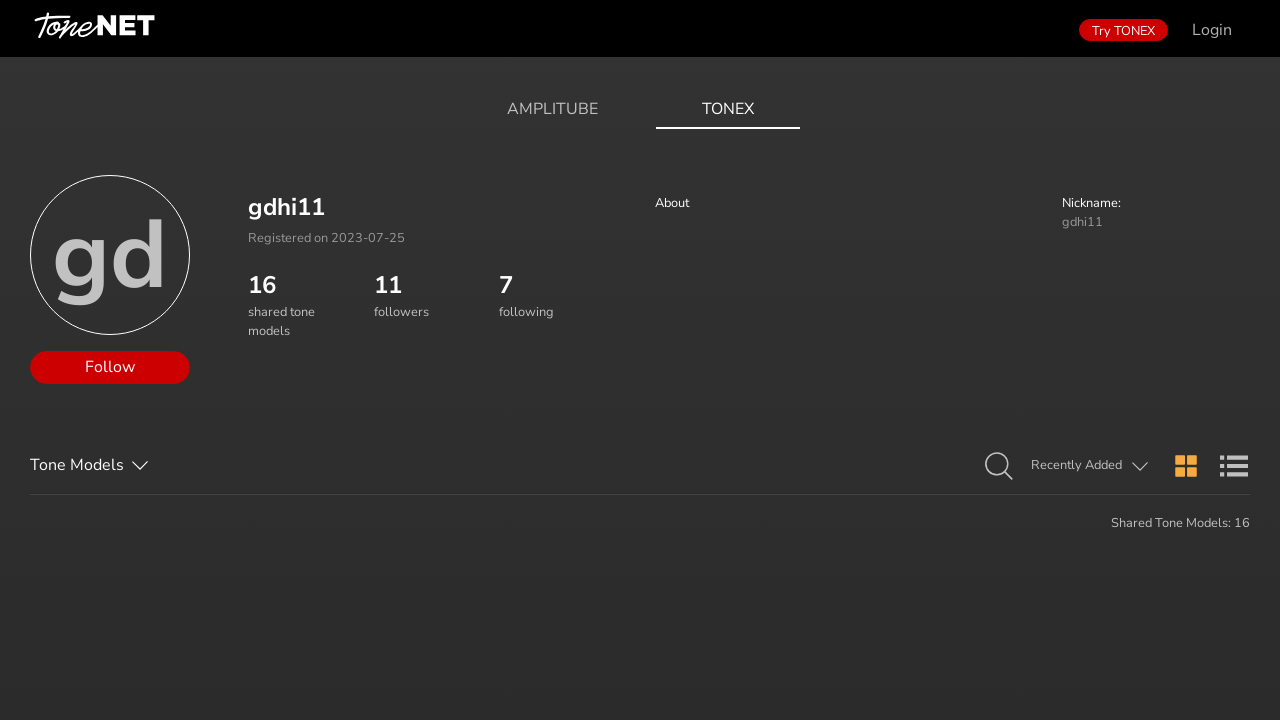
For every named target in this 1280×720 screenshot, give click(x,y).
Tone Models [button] (77, 465)
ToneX (728, 109)
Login (1212, 30)
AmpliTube (552, 109)
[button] (999, 467)
